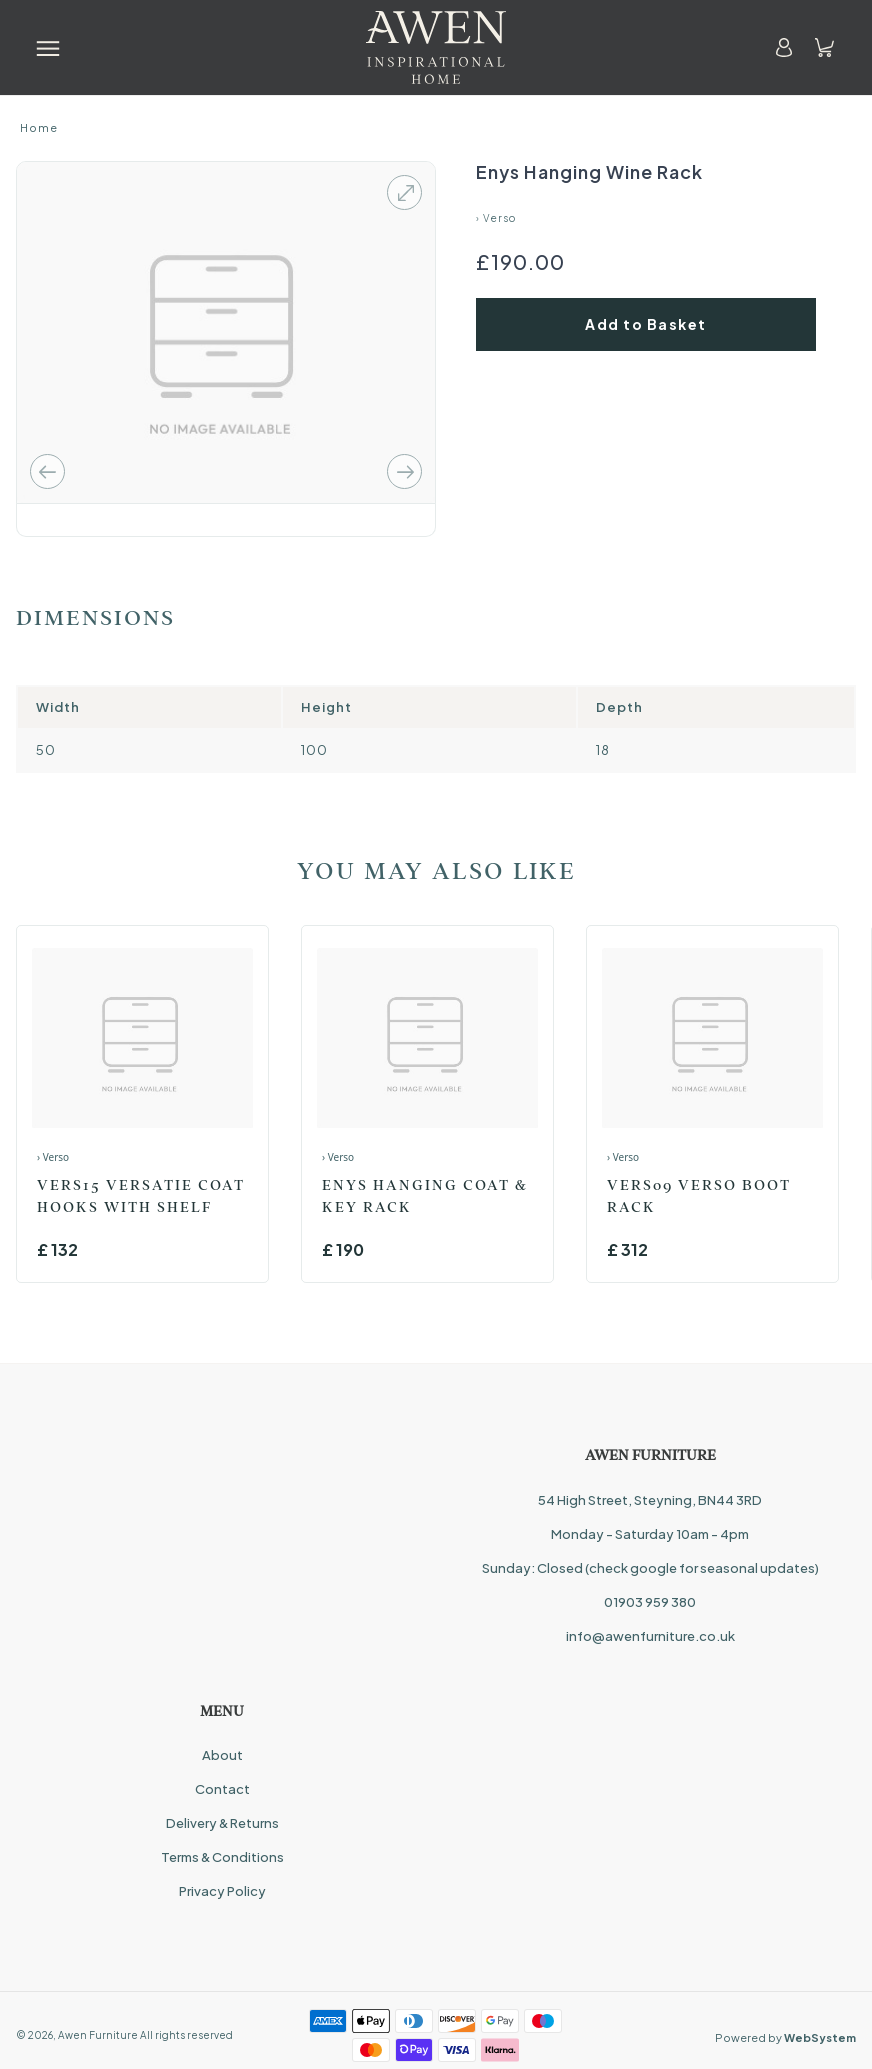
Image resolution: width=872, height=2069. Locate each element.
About (222, 1755)
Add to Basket (646, 324)
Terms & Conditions (222, 1857)
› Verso (496, 218)
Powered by (785, 2037)
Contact (222, 1789)
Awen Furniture (98, 2035)
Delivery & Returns (222, 1823)
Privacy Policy (222, 1891)
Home (39, 127)
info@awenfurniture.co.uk (650, 1636)
